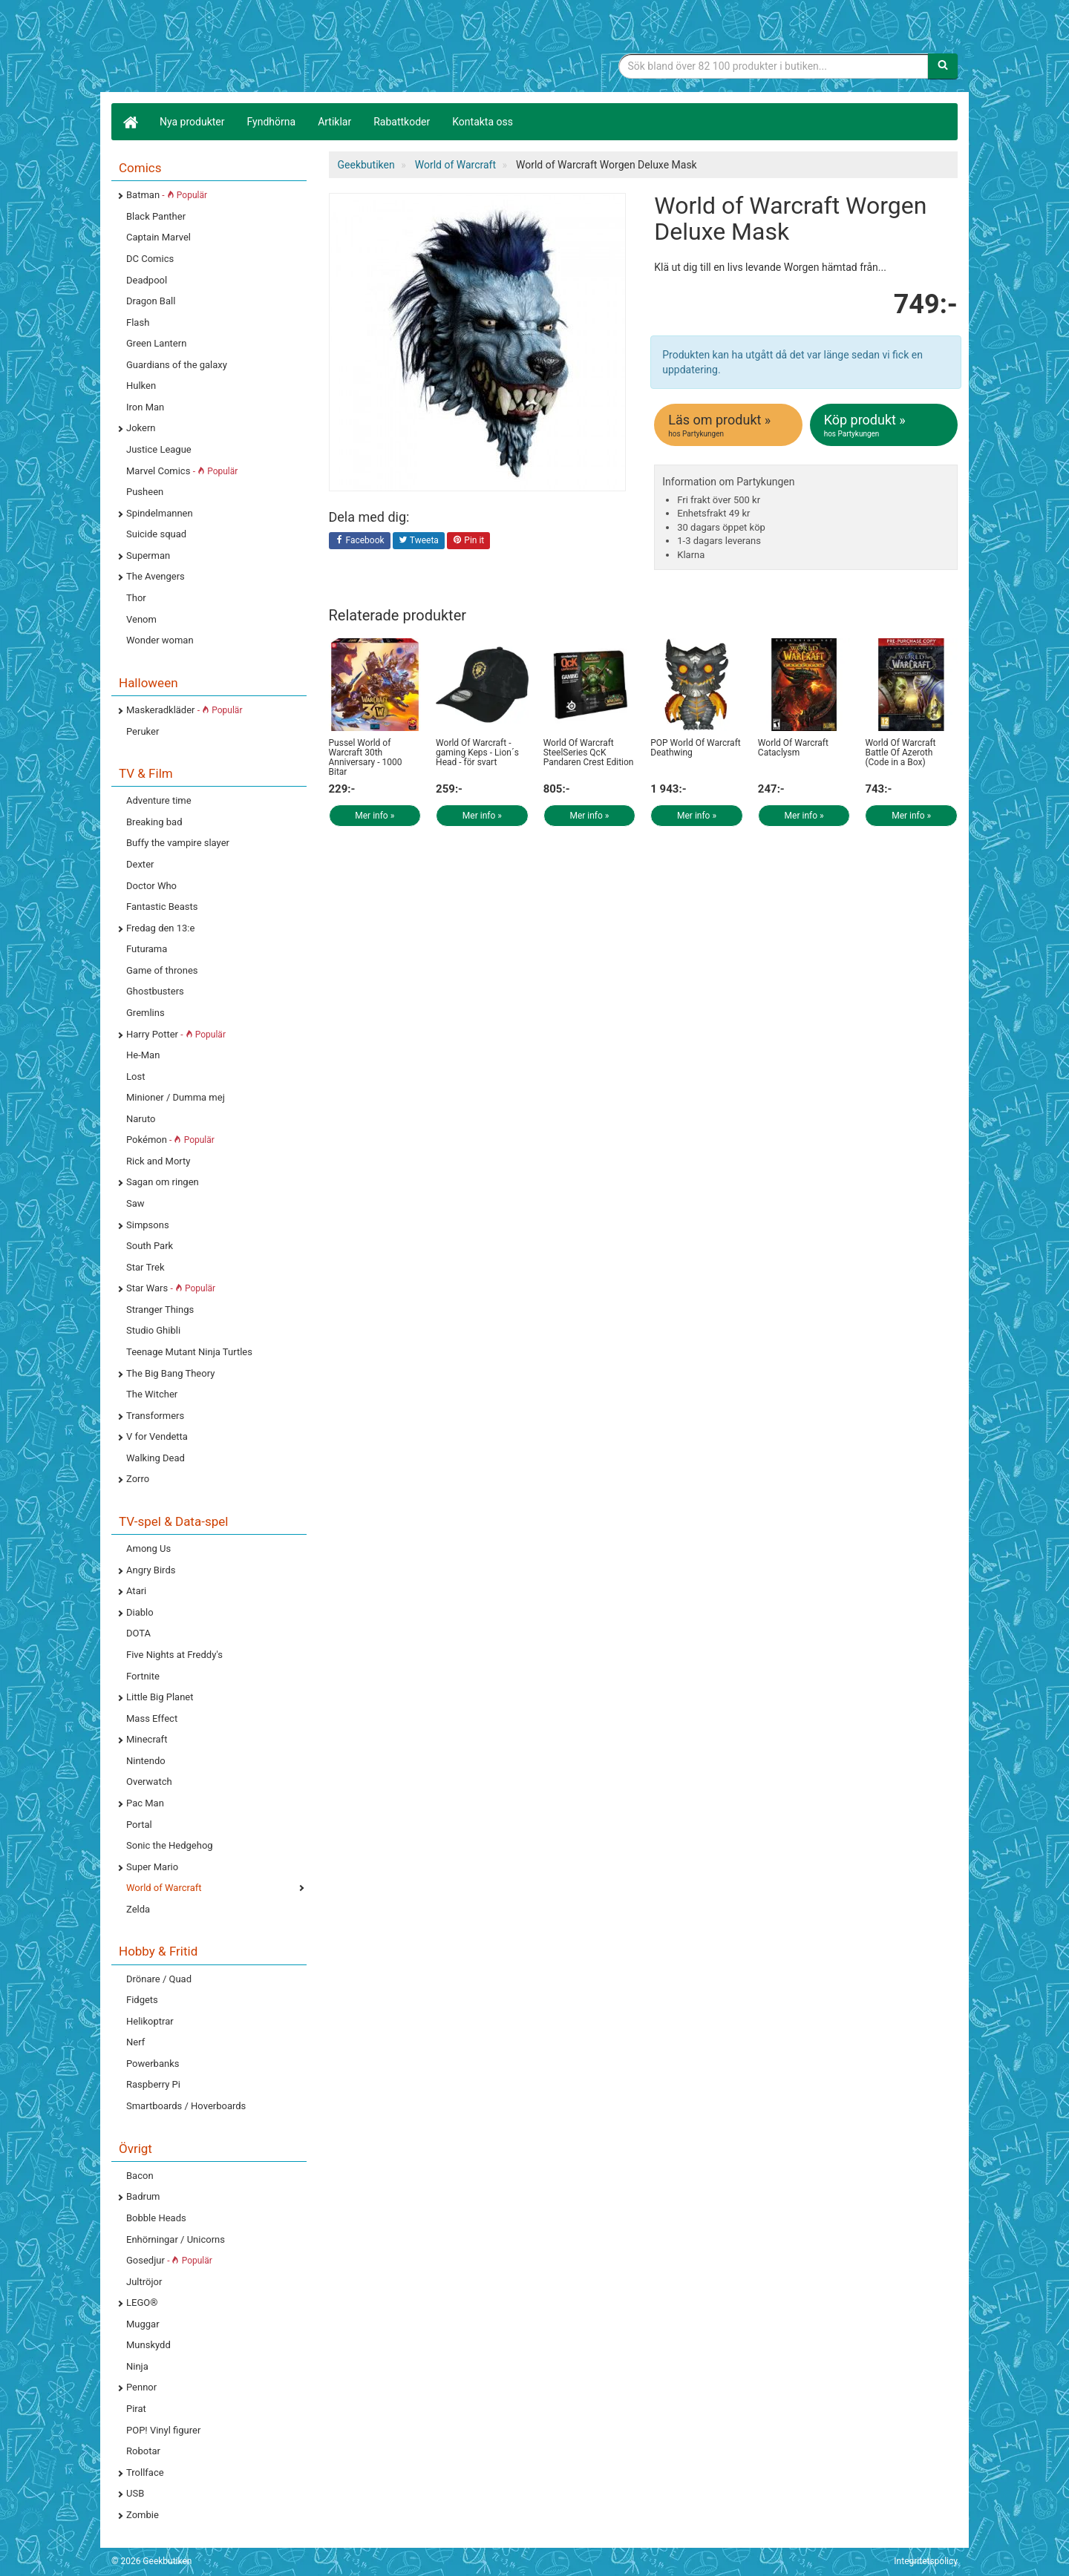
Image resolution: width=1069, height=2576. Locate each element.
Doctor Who (151, 885)
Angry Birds (150, 1570)
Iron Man (145, 407)
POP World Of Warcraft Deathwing (695, 748)
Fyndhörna (271, 122)
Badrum (143, 2196)
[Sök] (943, 66)
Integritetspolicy (926, 2561)
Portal (139, 1824)
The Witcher (151, 1394)
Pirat (136, 2408)
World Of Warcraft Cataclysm (793, 748)
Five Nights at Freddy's (174, 1654)
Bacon (140, 2175)
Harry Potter (176, 1034)
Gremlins (145, 1012)
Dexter (140, 864)
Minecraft (146, 1739)
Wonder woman (160, 640)
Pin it (468, 541)
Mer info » (374, 815)
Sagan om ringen (162, 1181)
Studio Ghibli (153, 1330)
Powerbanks (152, 2063)
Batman (166, 194)
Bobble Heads (156, 2217)
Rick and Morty (158, 1161)
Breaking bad (154, 821)
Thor (136, 597)
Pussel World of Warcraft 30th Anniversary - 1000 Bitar (365, 758)
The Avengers (155, 576)
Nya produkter (192, 122)
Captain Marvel (158, 237)
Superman (148, 555)
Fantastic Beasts (161, 906)
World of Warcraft (164, 1887)
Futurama (146, 948)
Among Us (148, 1548)
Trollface (145, 2472)
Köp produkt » (885, 425)
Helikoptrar (150, 2021)
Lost (135, 1076)
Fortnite (143, 1676)
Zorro (137, 1478)
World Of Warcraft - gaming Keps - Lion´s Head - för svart (477, 752)
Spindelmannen (159, 513)
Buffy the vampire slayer (177, 842)
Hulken (141, 385)
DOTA (138, 1633)
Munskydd (148, 2344)
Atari (136, 1590)
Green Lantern (156, 343)
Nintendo (146, 1760)
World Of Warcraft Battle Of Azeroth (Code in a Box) (900, 752)
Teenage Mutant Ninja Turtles (189, 1351)
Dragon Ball (150, 301)
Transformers (155, 1415)
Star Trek (145, 1267)
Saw (135, 1203)
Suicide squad (156, 534)
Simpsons (147, 1224)
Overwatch (149, 1781)
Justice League (159, 449)
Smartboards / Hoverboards (186, 2105)
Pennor (141, 2387)
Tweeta (419, 541)
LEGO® (141, 2302)
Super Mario (152, 1866)
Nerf (135, 2042)
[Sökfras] (773, 66)
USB (135, 2493)
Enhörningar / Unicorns (175, 2239)
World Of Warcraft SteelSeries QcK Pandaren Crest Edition (588, 752)
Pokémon (170, 1139)
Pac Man (145, 1803)
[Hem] (129, 121)
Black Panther (156, 216)
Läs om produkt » (729, 425)
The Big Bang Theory (170, 1373)
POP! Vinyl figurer (163, 2430)
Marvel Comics (182, 470)
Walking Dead (155, 1458)
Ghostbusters (155, 991)
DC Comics (150, 258)
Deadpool (146, 280)
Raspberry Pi (153, 2084)
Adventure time (159, 800)
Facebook (360, 541)
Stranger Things (160, 1309)
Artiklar (334, 122)
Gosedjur (169, 2260)
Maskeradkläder (184, 709)
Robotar (143, 2451)
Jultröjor (144, 2281)
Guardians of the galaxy (176, 364)
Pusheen (144, 491)
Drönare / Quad (159, 1979)
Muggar (143, 2324)
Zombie (142, 2514)
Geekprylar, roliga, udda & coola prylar (222, 48)
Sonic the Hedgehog (169, 1845)
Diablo (140, 1612)
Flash (137, 322)
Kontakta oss (482, 122)
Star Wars (170, 1288)
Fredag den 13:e (160, 928)
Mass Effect (151, 1718)
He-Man (143, 1055)
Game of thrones (162, 970)
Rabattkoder (401, 122)
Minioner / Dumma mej (175, 1097)
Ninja (137, 2366)
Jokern (141, 427)
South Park (149, 1245)
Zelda (138, 1909)
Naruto (140, 1118)
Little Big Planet (160, 1696)
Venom (141, 619)
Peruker (142, 731)
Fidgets (142, 1999)
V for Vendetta (157, 1436)
